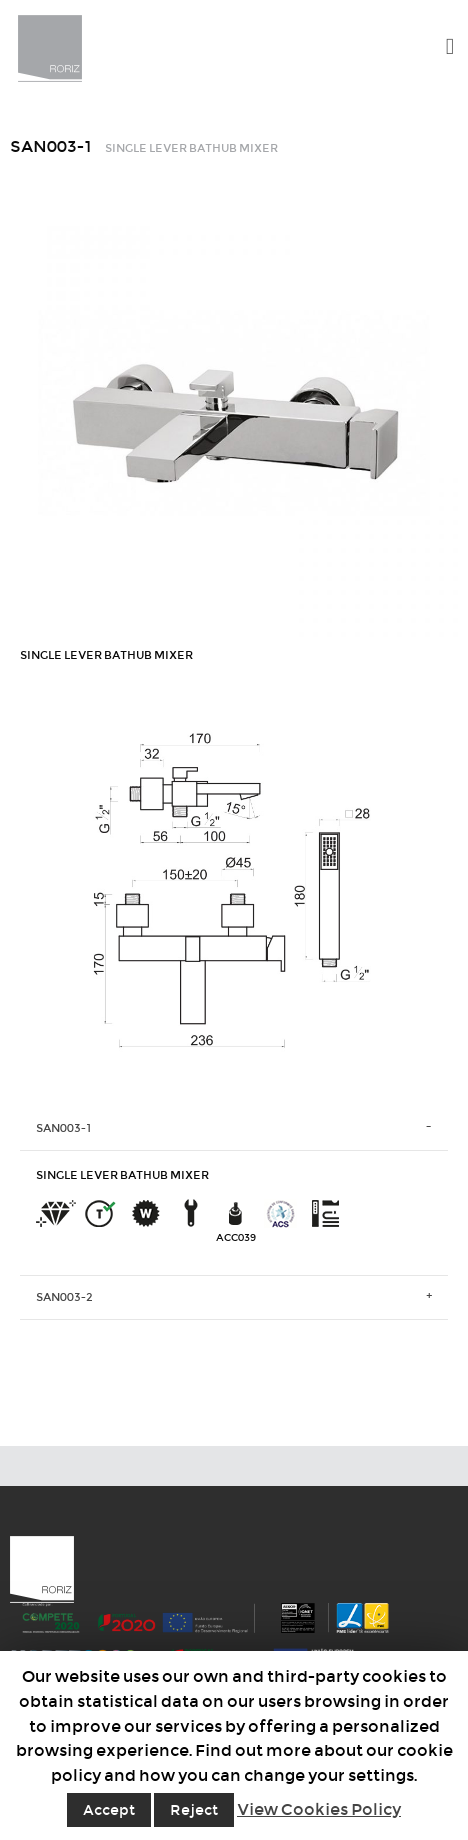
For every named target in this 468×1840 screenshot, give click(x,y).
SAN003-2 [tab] (64, 1297)
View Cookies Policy (319, 1809)
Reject (194, 1810)
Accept (109, 1810)
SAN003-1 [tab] (64, 1128)
